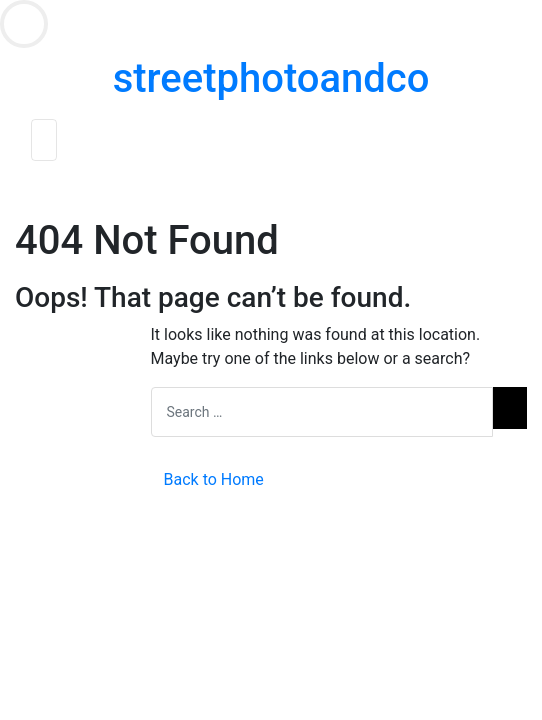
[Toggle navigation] (44, 140)
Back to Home (214, 479)
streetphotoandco (271, 78)
